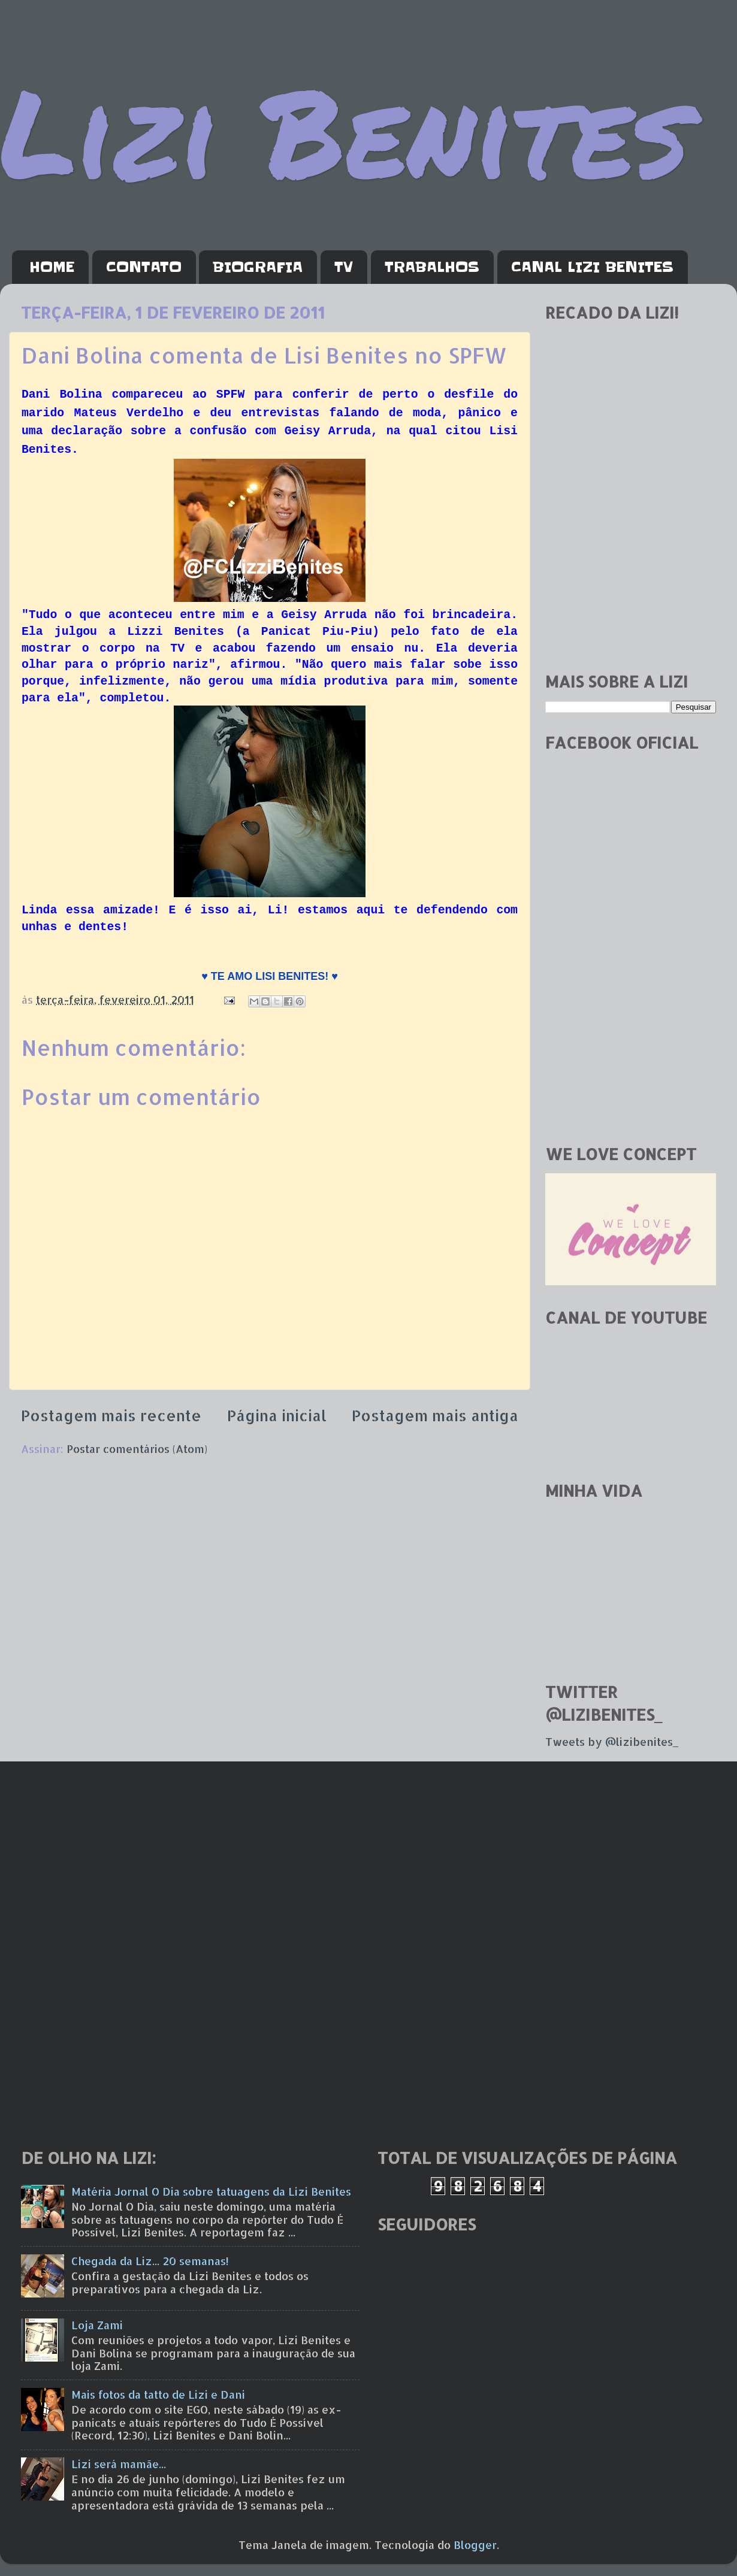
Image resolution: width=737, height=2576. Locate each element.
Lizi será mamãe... (118, 2464)
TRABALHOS (432, 267)
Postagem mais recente (111, 1415)
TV (343, 267)
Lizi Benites (344, 130)
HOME (51, 267)
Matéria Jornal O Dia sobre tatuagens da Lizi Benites (211, 2191)
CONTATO (144, 267)
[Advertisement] (630, 577)
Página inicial (277, 1415)
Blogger (475, 2544)
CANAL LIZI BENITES (592, 267)
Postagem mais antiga (435, 1415)
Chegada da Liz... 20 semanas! (150, 2261)
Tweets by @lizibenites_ (611, 1741)
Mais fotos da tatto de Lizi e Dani (158, 2394)
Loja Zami (97, 2325)
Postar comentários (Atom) (137, 1448)
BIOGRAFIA (258, 267)
